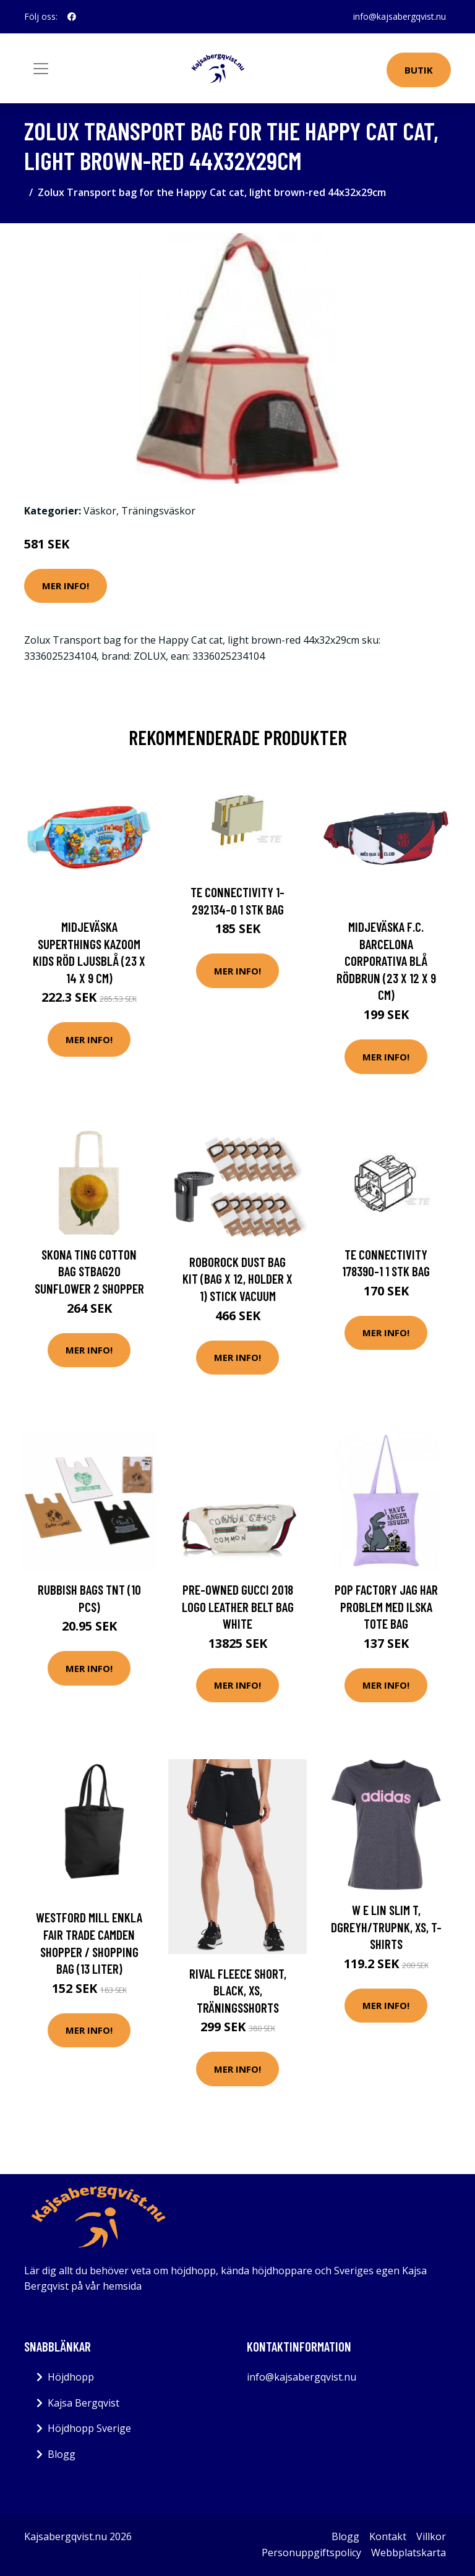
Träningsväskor (158, 511)
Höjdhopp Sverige (89, 2428)
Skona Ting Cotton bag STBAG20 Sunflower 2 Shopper (89, 1271)
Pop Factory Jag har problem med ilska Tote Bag (386, 1606)
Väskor (99, 511)
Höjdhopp (71, 2377)
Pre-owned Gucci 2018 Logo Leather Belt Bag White (238, 1606)
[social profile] (71, 16)
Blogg (61, 2454)
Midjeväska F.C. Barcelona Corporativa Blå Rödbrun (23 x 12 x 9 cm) (386, 960)
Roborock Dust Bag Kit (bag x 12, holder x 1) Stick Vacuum (237, 1278)
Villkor (431, 2536)
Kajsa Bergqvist (83, 2403)
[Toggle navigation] (41, 68)
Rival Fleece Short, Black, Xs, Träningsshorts (237, 1990)
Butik (418, 70)
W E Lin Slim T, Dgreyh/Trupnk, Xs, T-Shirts (386, 1926)
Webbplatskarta (408, 2552)
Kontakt (387, 2536)
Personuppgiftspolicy (311, 2552)
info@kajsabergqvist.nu (399, 16)
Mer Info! (65, 585)
